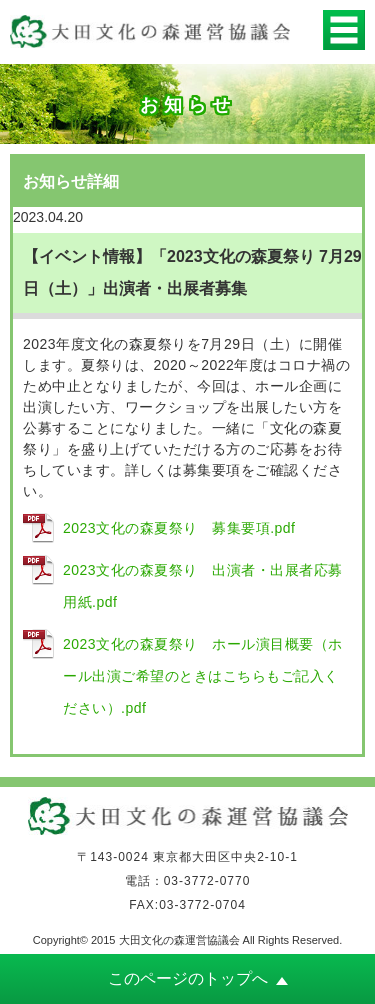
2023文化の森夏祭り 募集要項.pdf (179, 528)
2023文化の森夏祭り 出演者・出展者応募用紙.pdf (203, 586)
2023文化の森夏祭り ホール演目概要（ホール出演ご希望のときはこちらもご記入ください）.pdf (203, 676)
